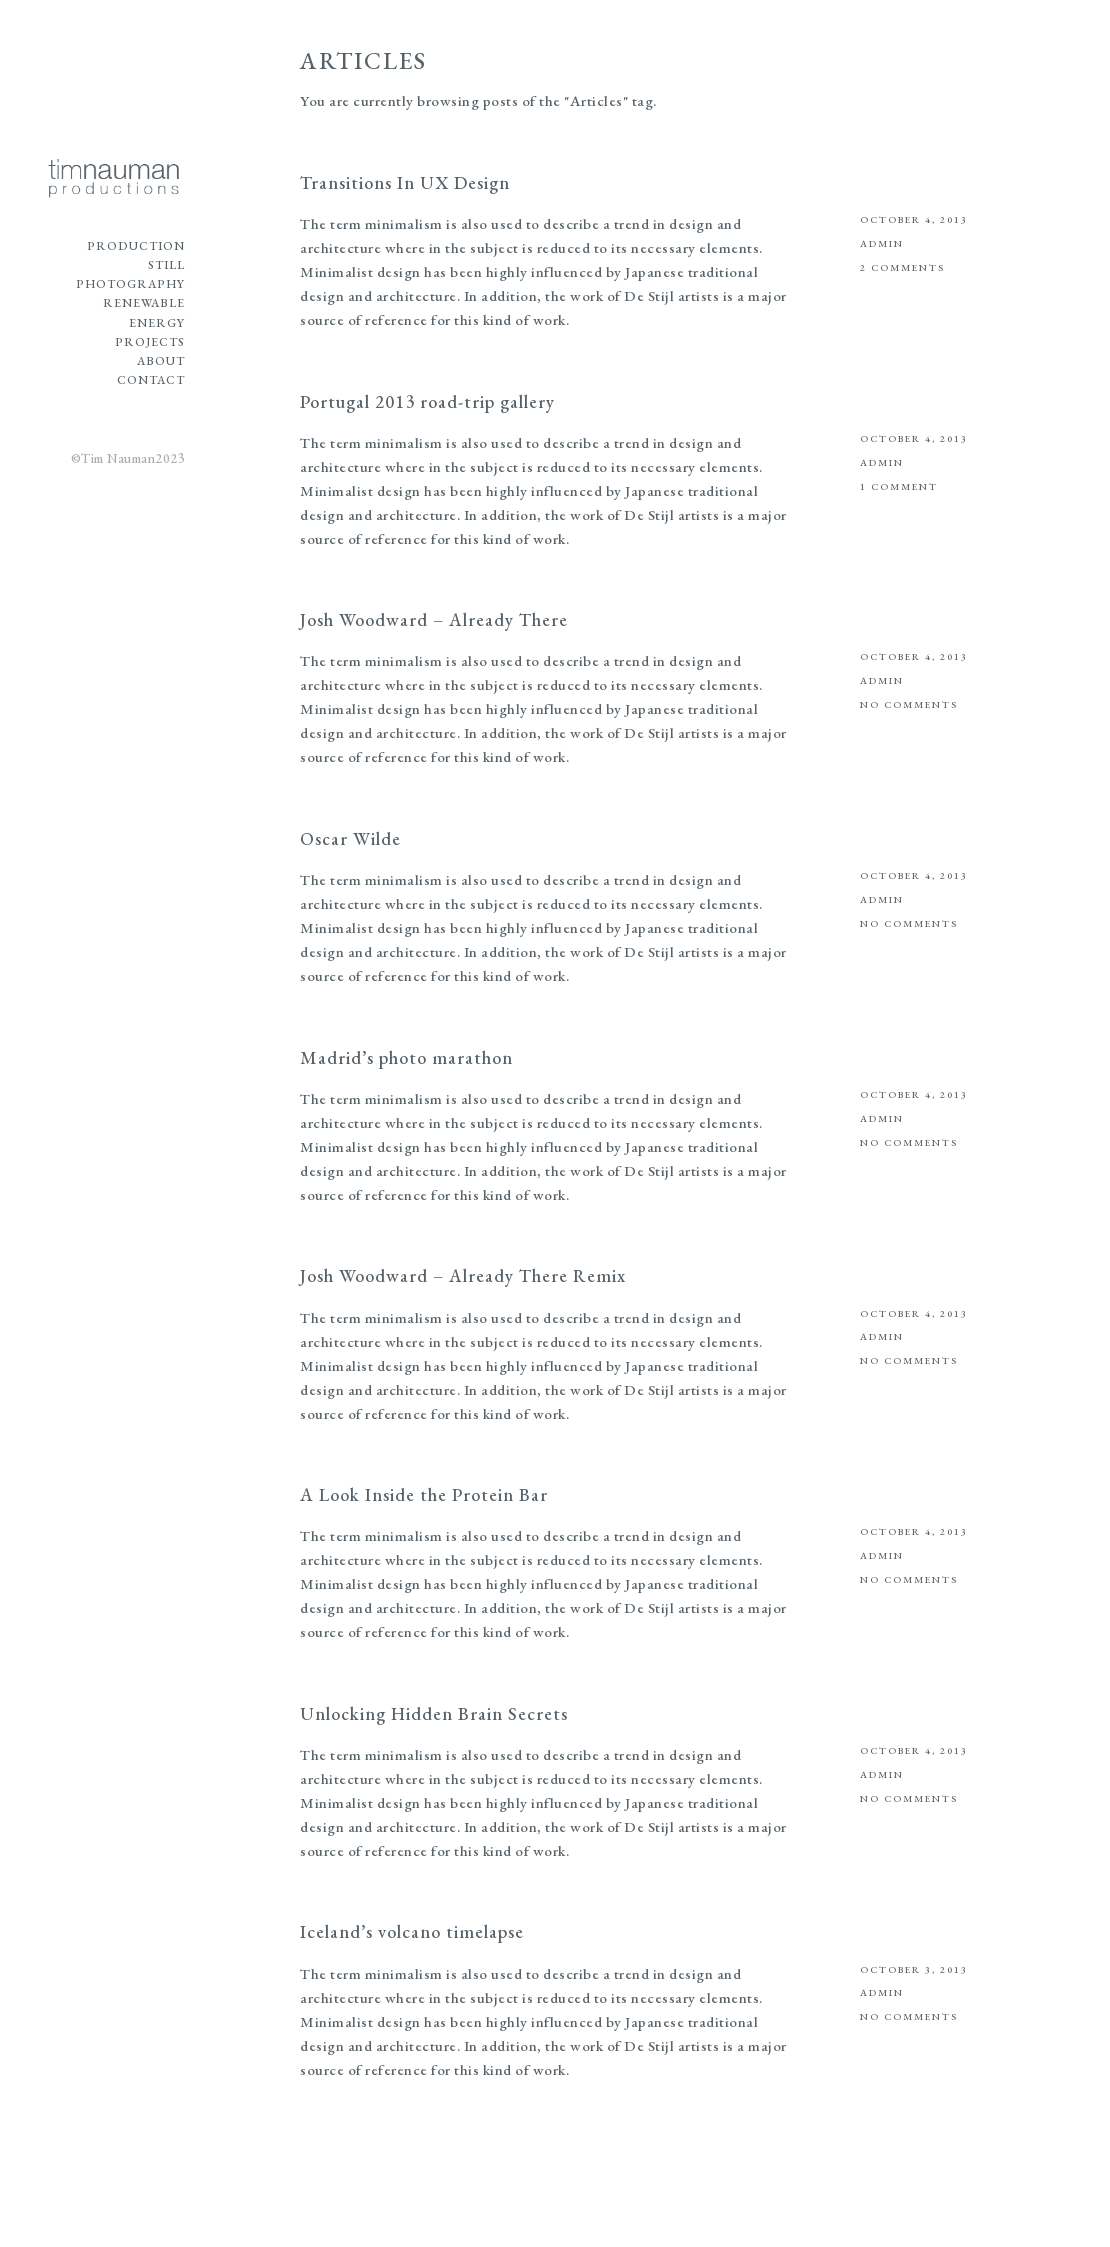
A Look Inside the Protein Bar (424, 1494)
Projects (150, 342)
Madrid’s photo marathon (406, 1057)
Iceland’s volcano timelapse (412, 1931)
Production (136, 246)
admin (882, 243)
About (161, 361)
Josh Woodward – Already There (434, 619)
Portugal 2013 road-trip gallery (427, 401)
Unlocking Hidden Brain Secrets (434, 1713)
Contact (151, 380)
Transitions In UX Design (405, 182)
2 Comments (902, 267)
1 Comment (899, 486)
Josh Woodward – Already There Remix (463, 1275)
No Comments (909, 704)
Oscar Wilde (350, 838)
